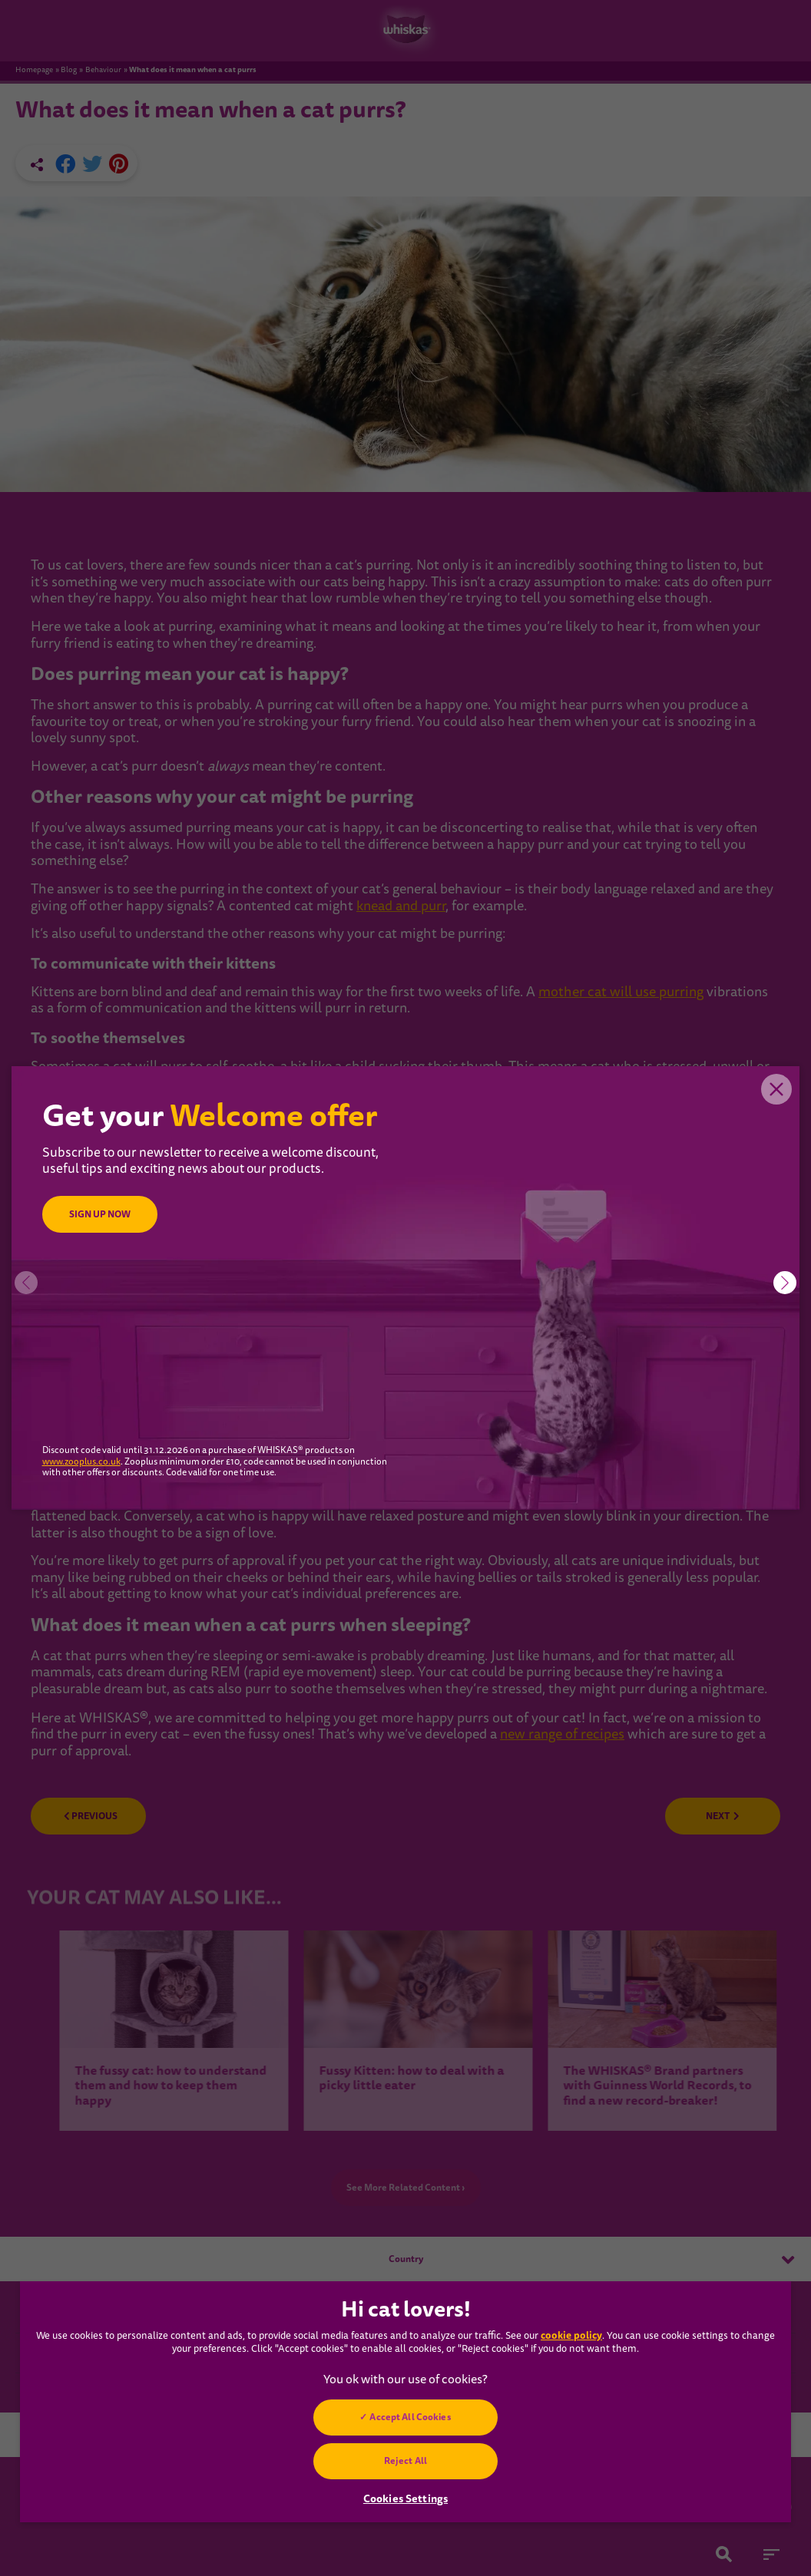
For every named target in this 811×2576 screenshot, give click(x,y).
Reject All (405, 2461)
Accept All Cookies (410, 2417)
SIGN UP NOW (100, 1214)
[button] (784, 1282)
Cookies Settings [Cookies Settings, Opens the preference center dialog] (405, 2498)
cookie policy (571, 2335)
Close (776, 1089)
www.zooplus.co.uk (81, 1462)
